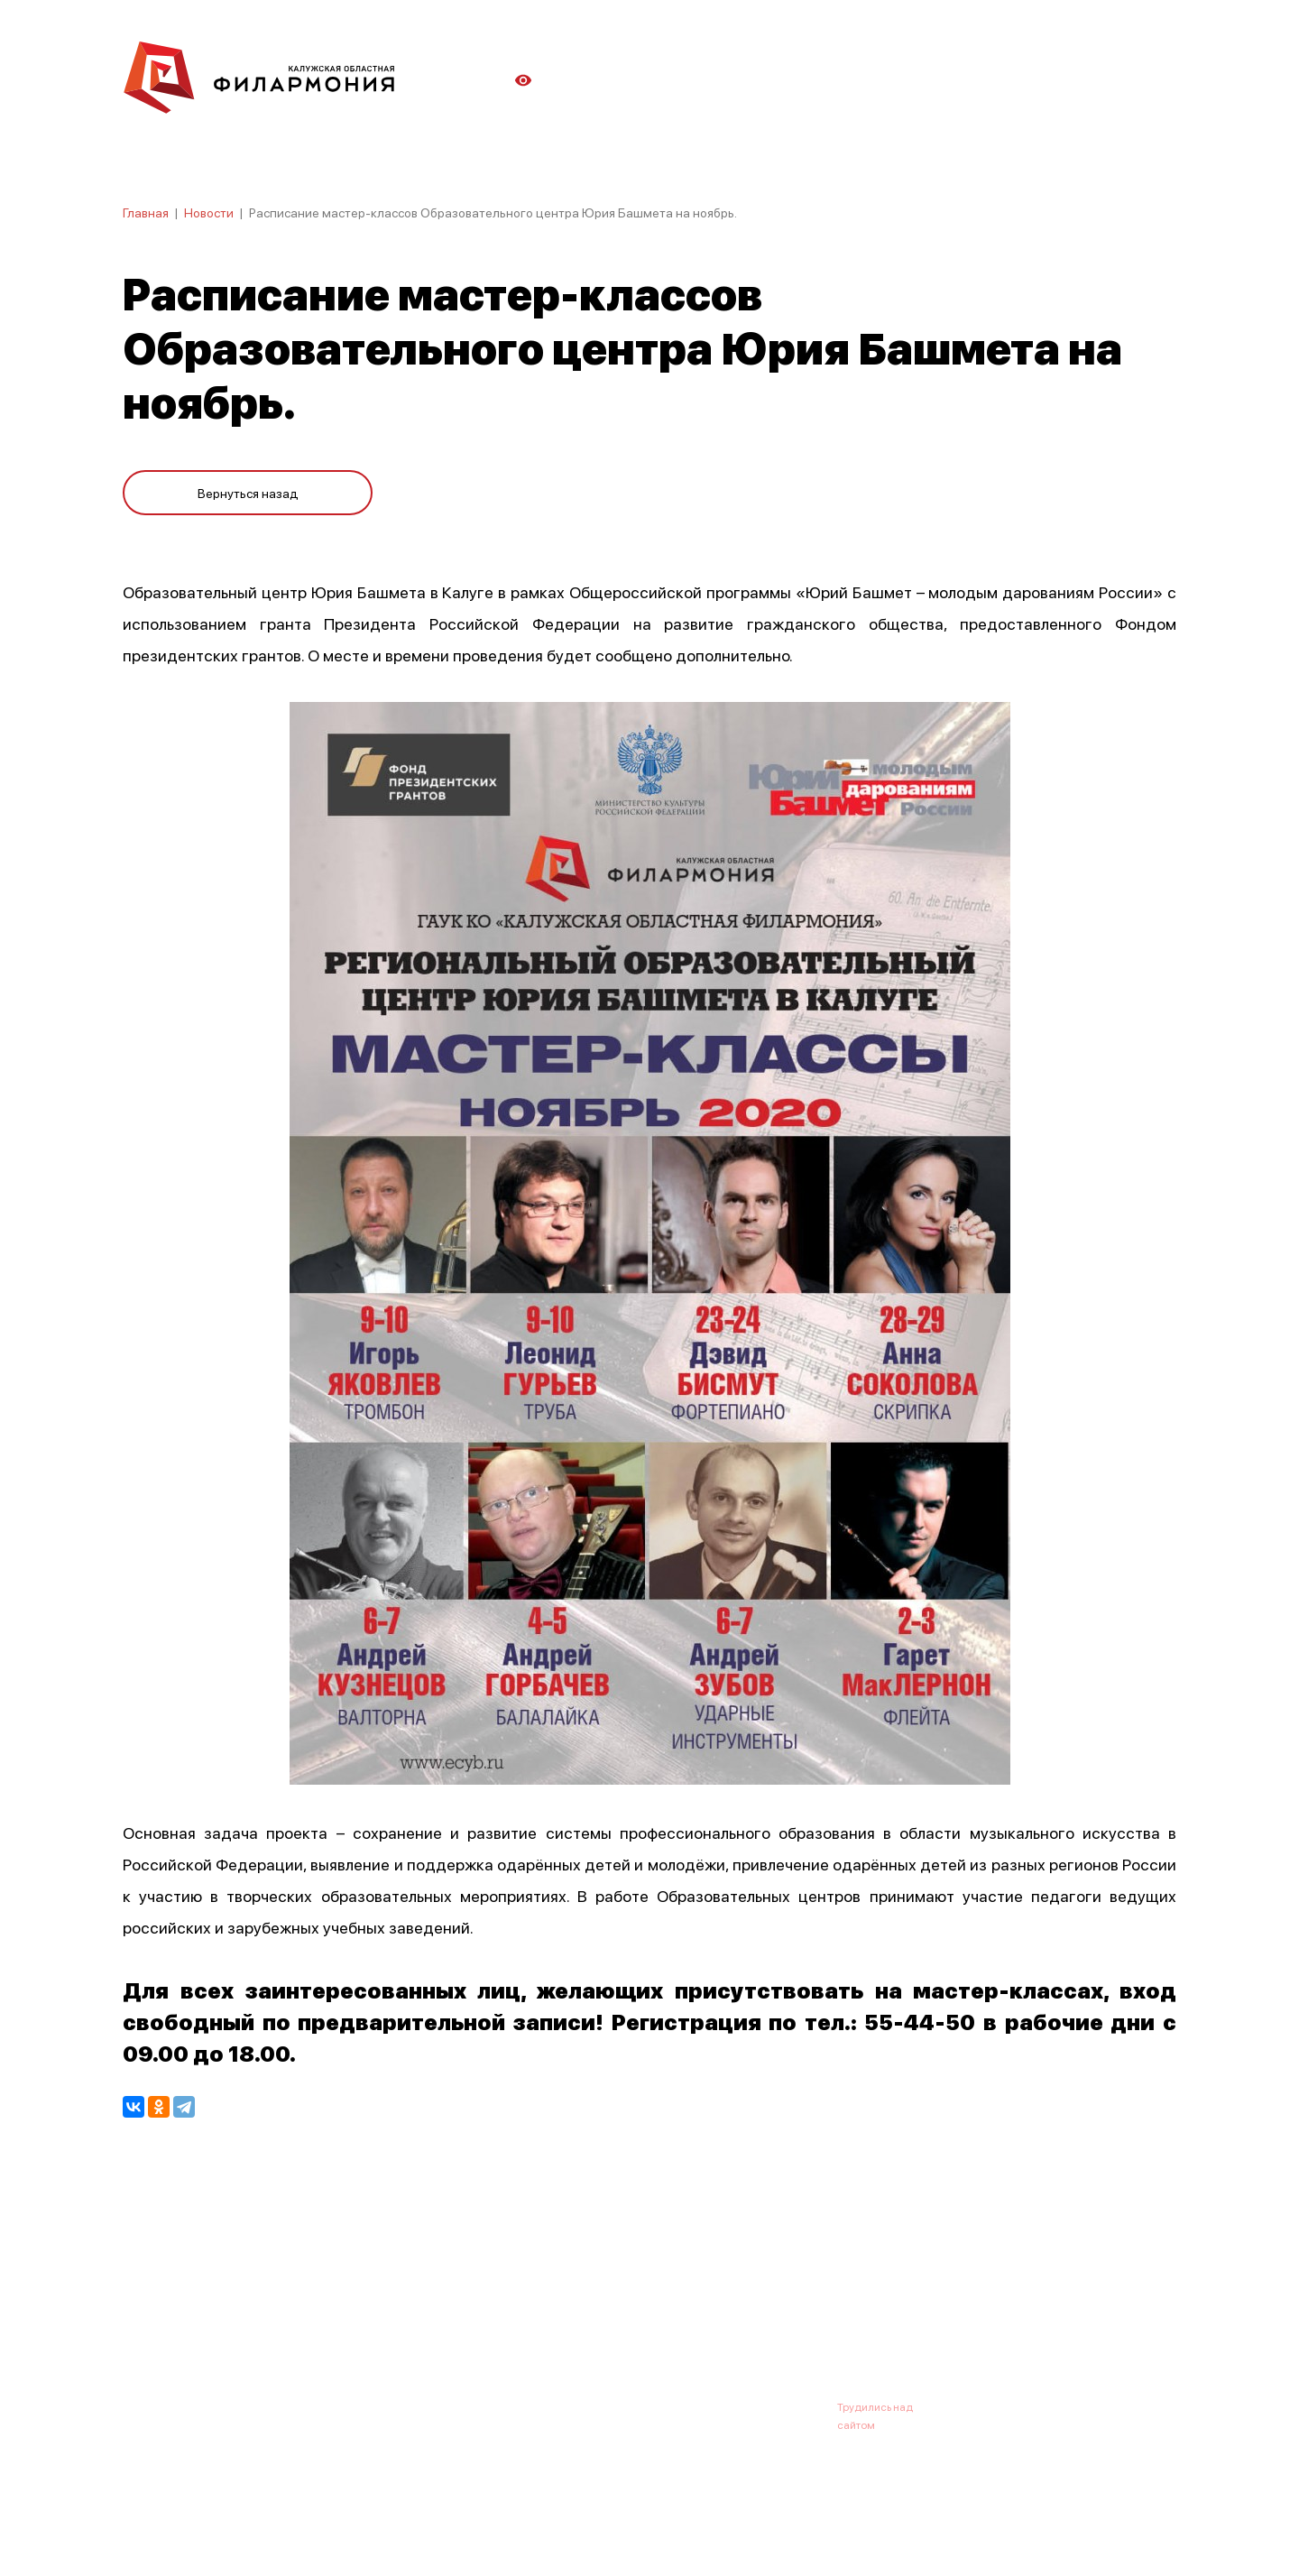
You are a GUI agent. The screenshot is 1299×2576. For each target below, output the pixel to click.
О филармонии (239, 2318)
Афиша (144, 2318)
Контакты (785, 2318)
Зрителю (701, 2318)
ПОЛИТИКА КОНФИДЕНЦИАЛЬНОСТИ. (223, 2515)
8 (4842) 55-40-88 (588, 2406)
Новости (209, 212)
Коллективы (610, 2318)
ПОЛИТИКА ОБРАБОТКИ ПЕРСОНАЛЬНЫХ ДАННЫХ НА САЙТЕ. (285, 2533)
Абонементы (430, 2318)
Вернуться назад (248, 489)
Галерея (521, 2318)
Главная (146, 212)
